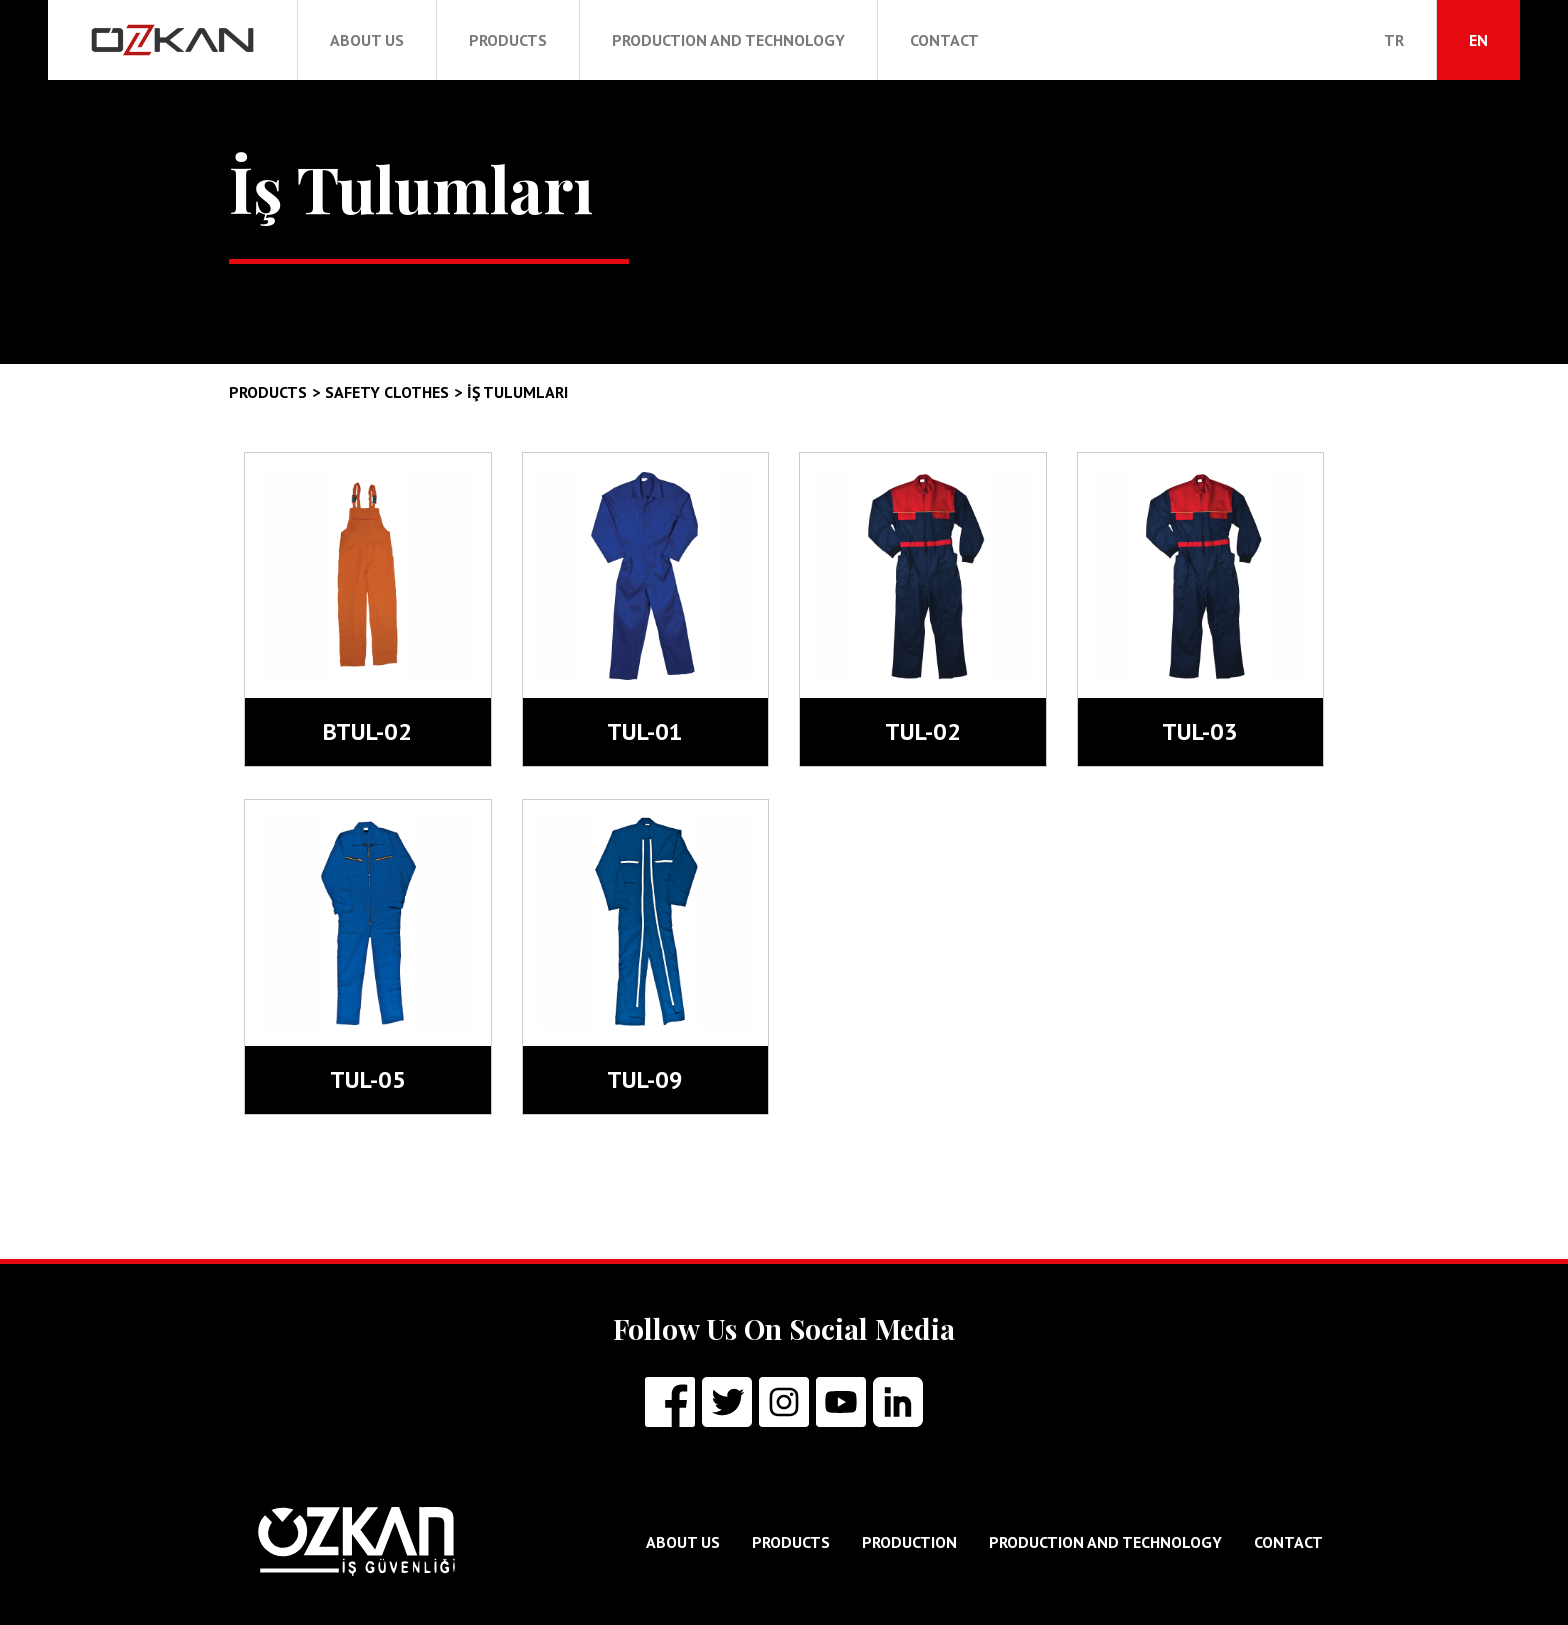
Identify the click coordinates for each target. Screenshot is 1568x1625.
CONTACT (944, 40)
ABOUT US (367, 40)
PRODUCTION (909, 1542)
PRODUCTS (508, 40)
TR (1394, 40)
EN (1478, 40)
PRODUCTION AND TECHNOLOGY (728, 40)
